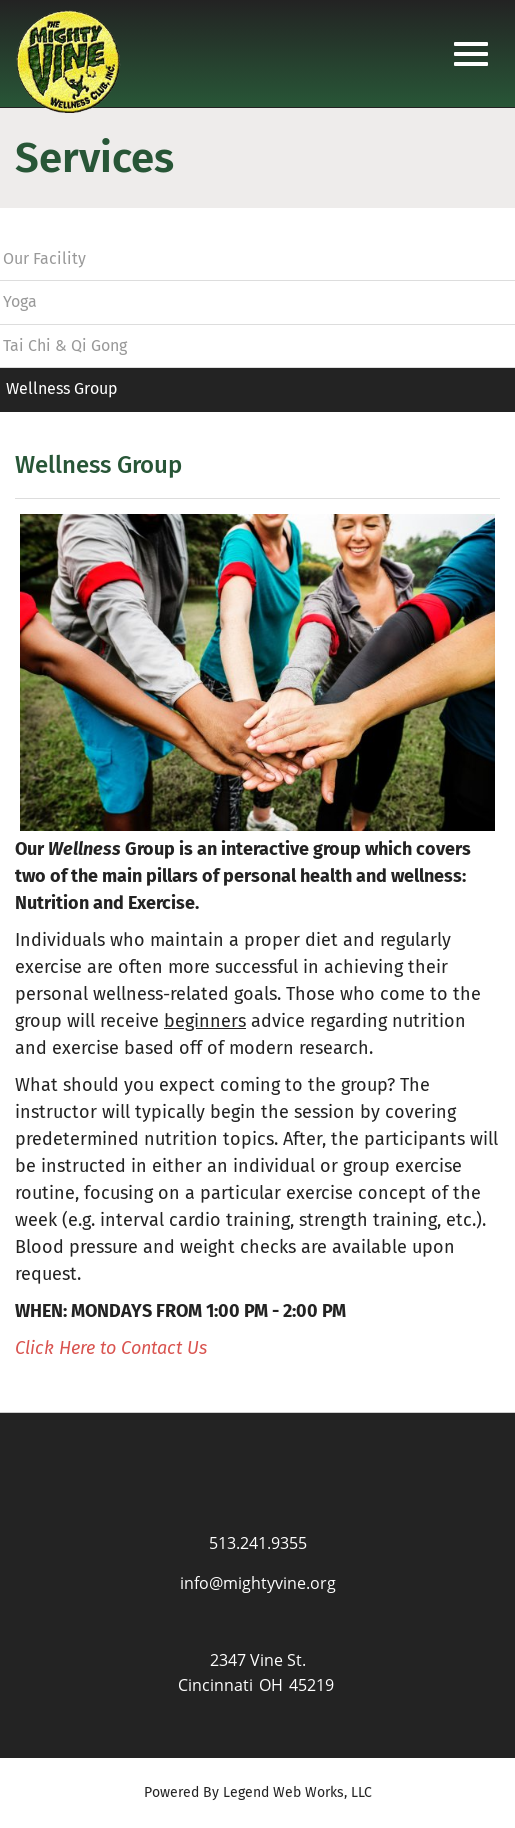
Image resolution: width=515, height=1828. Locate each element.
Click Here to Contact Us (111, 1348)
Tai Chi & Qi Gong (65, 345)
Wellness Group (62, 388)
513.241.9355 (258, 1543)
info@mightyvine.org (258, 1583)
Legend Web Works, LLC (297, 1792)
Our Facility (44, 258)
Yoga (20, 301)
